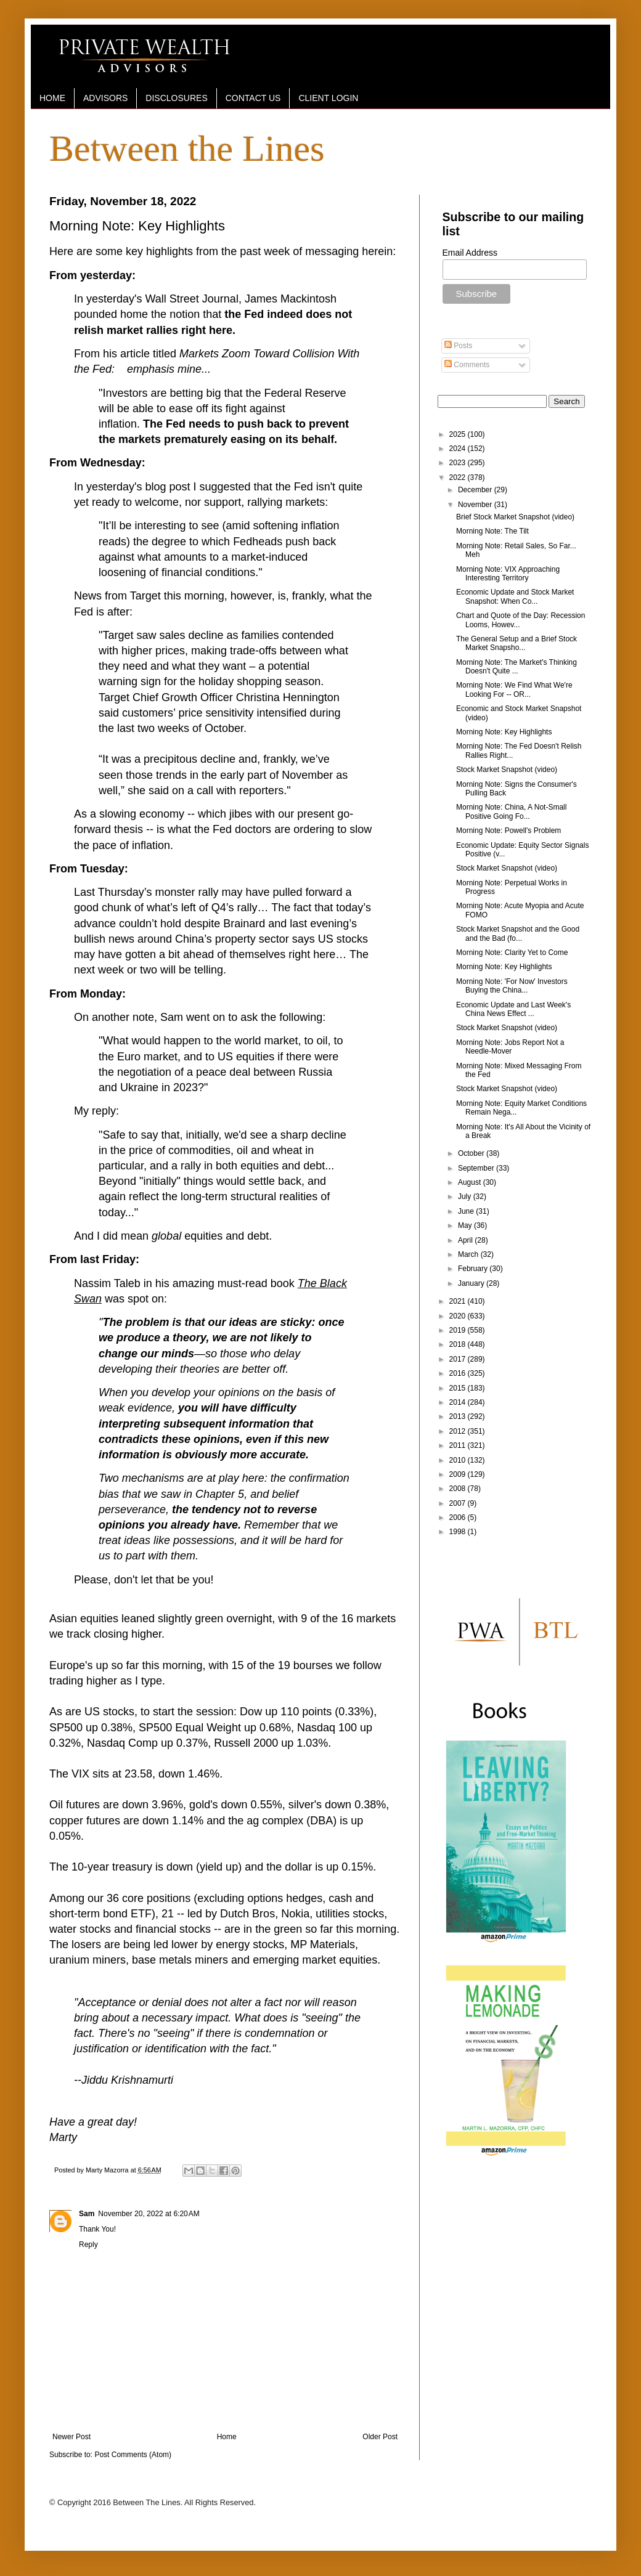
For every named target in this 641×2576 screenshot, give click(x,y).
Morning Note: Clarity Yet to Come (512, 952)
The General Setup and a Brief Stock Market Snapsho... (516, 643)
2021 (458, 1301)
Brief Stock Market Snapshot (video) (515, 517)
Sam (86, 2213)
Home (227, 2436)
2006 (458, 1517)
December (476, 490)
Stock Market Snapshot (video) (506, 769)
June (467, 1211)
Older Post (380, 2436)
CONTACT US (253, 98)
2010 (458, 1460)
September (477, 1168)
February (473, 1268)
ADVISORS (105, 98)
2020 (458, 1316)
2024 (458, 448)
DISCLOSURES (176, 98)
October (472, 1153)
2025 (458, 434)
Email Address (470, 253)
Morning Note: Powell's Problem (508, 830)
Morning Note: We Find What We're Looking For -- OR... (514, 689)
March (469, 1254)
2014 (458, 1402)
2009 (458, 1474)
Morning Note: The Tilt (492, 531)
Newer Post (71, 2436)
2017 (458, 1359)
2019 (458, 1330)
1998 (458, 1531)
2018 (458, 1344)
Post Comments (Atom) (132, 2454)
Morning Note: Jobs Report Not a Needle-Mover (510, 1046)
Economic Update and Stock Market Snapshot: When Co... (515, 596)
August (470, 1182)
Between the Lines (187, 148)
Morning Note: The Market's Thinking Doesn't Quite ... (516, 666)
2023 (458, 462)
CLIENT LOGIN (328, 98)
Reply (88, 2244)
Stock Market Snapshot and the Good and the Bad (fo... (517, 933)
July (465, 1196)
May (466, 1225)
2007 (458, 1503)
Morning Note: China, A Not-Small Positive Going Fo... (511, 811)
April (466, 1240)
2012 (458, 1431)
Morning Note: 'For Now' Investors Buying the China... (512, 985)
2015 (458, 1388)
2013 (458, 1416)
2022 (458, 477)
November (476, 504)
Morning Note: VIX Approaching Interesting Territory (508, 573)
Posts (458, 345)
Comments (466, 364)
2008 (458, 1488)
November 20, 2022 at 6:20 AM (148, 2213)
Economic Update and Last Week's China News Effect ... (513, 1009)
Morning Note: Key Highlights (504, 732)
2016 (458, 1373)
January (472, 1283)
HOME (52, 98)
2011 (458, 1445)
